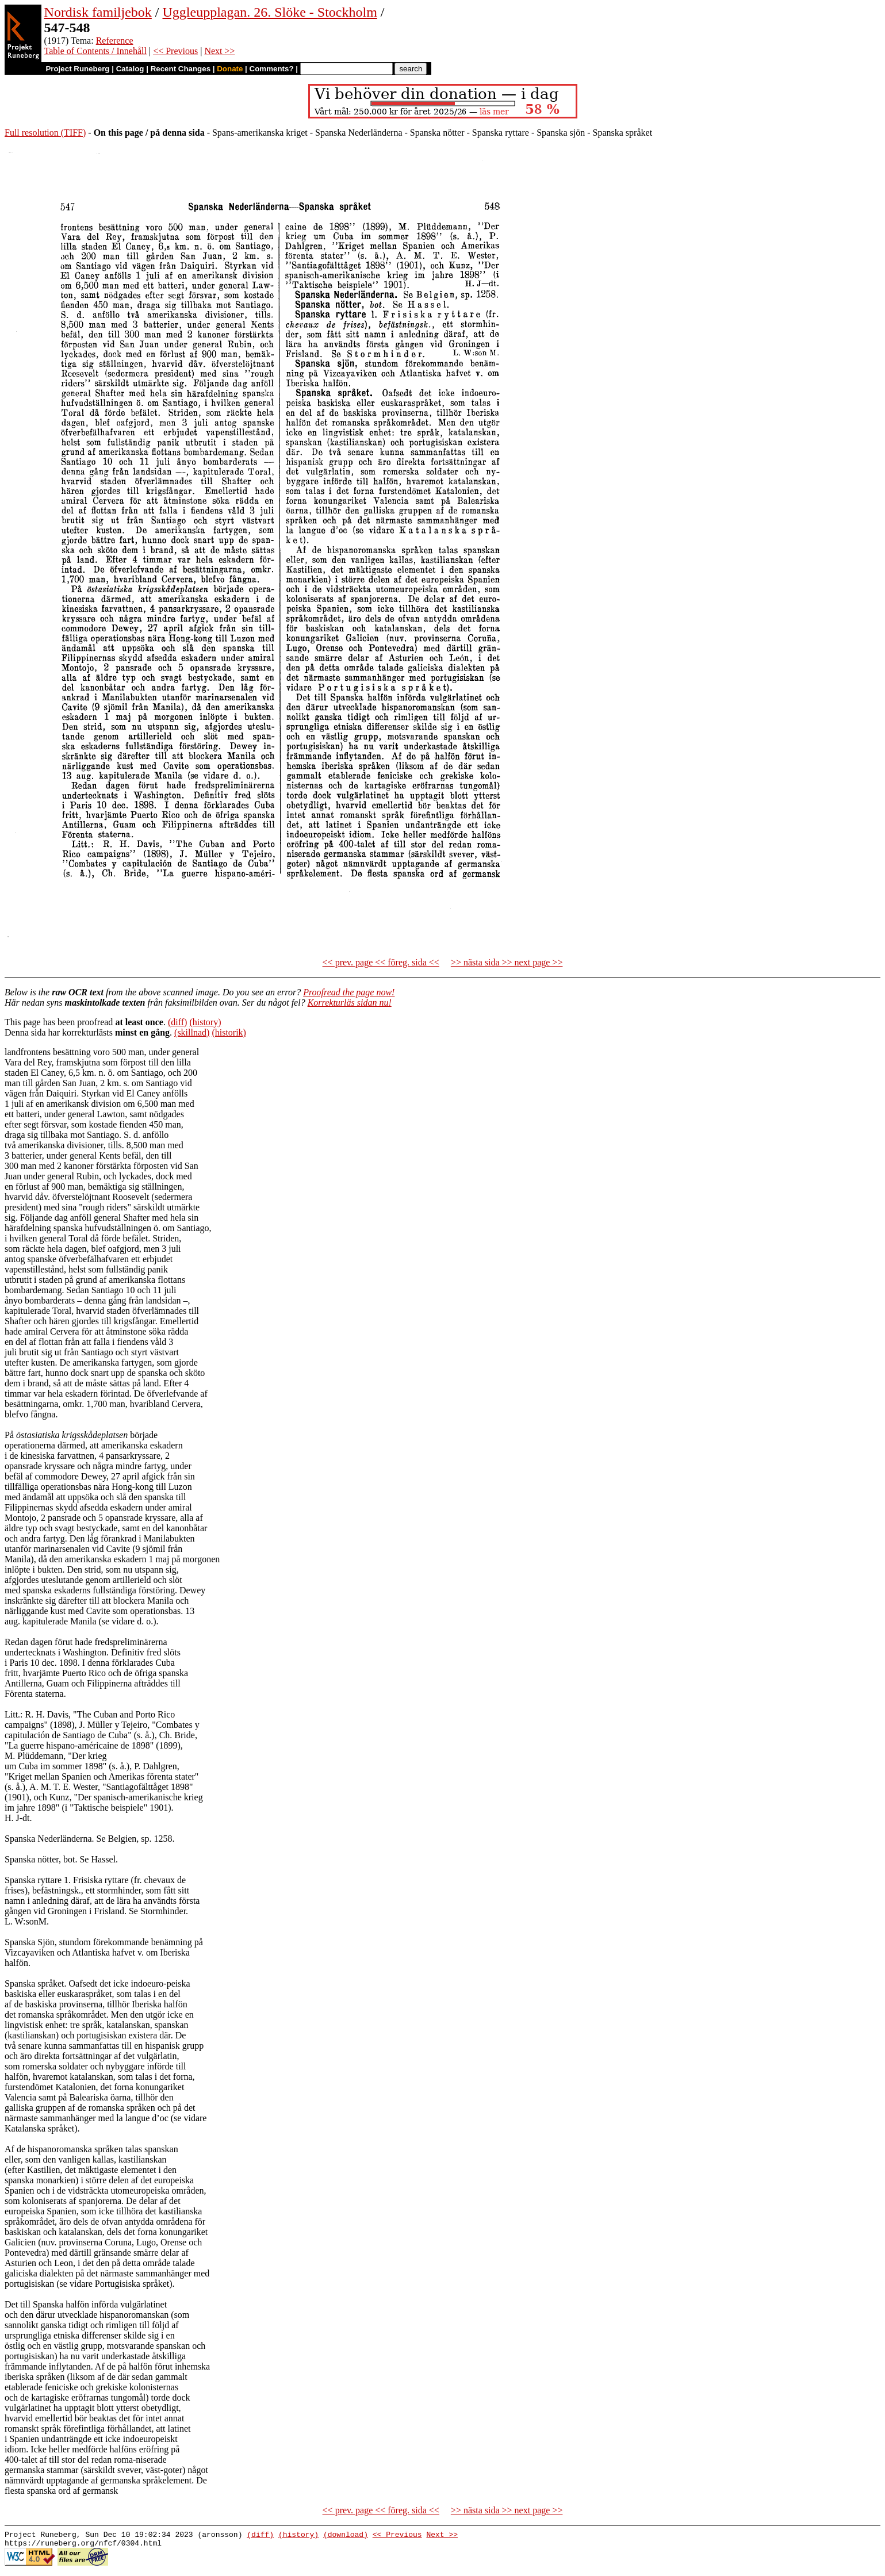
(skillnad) (191, 1032)
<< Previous (175, 51)
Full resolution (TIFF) (45, 132)
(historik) (229, 1032)
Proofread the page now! (348, 992)
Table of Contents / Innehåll (95, 51)
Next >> (219, 51)
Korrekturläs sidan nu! (350, 1002)
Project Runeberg (77, 68)
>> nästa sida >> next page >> (507, 962)
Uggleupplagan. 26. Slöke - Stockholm (270, 12)
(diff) (177, 1022)
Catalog (130, 68)
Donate (230, 68)
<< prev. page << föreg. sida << (381, 962)
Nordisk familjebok (98, 12)
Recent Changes (180, 68)
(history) (205, 1022)
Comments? (272, 68)
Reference (114, 40)
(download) (345, 2536)
